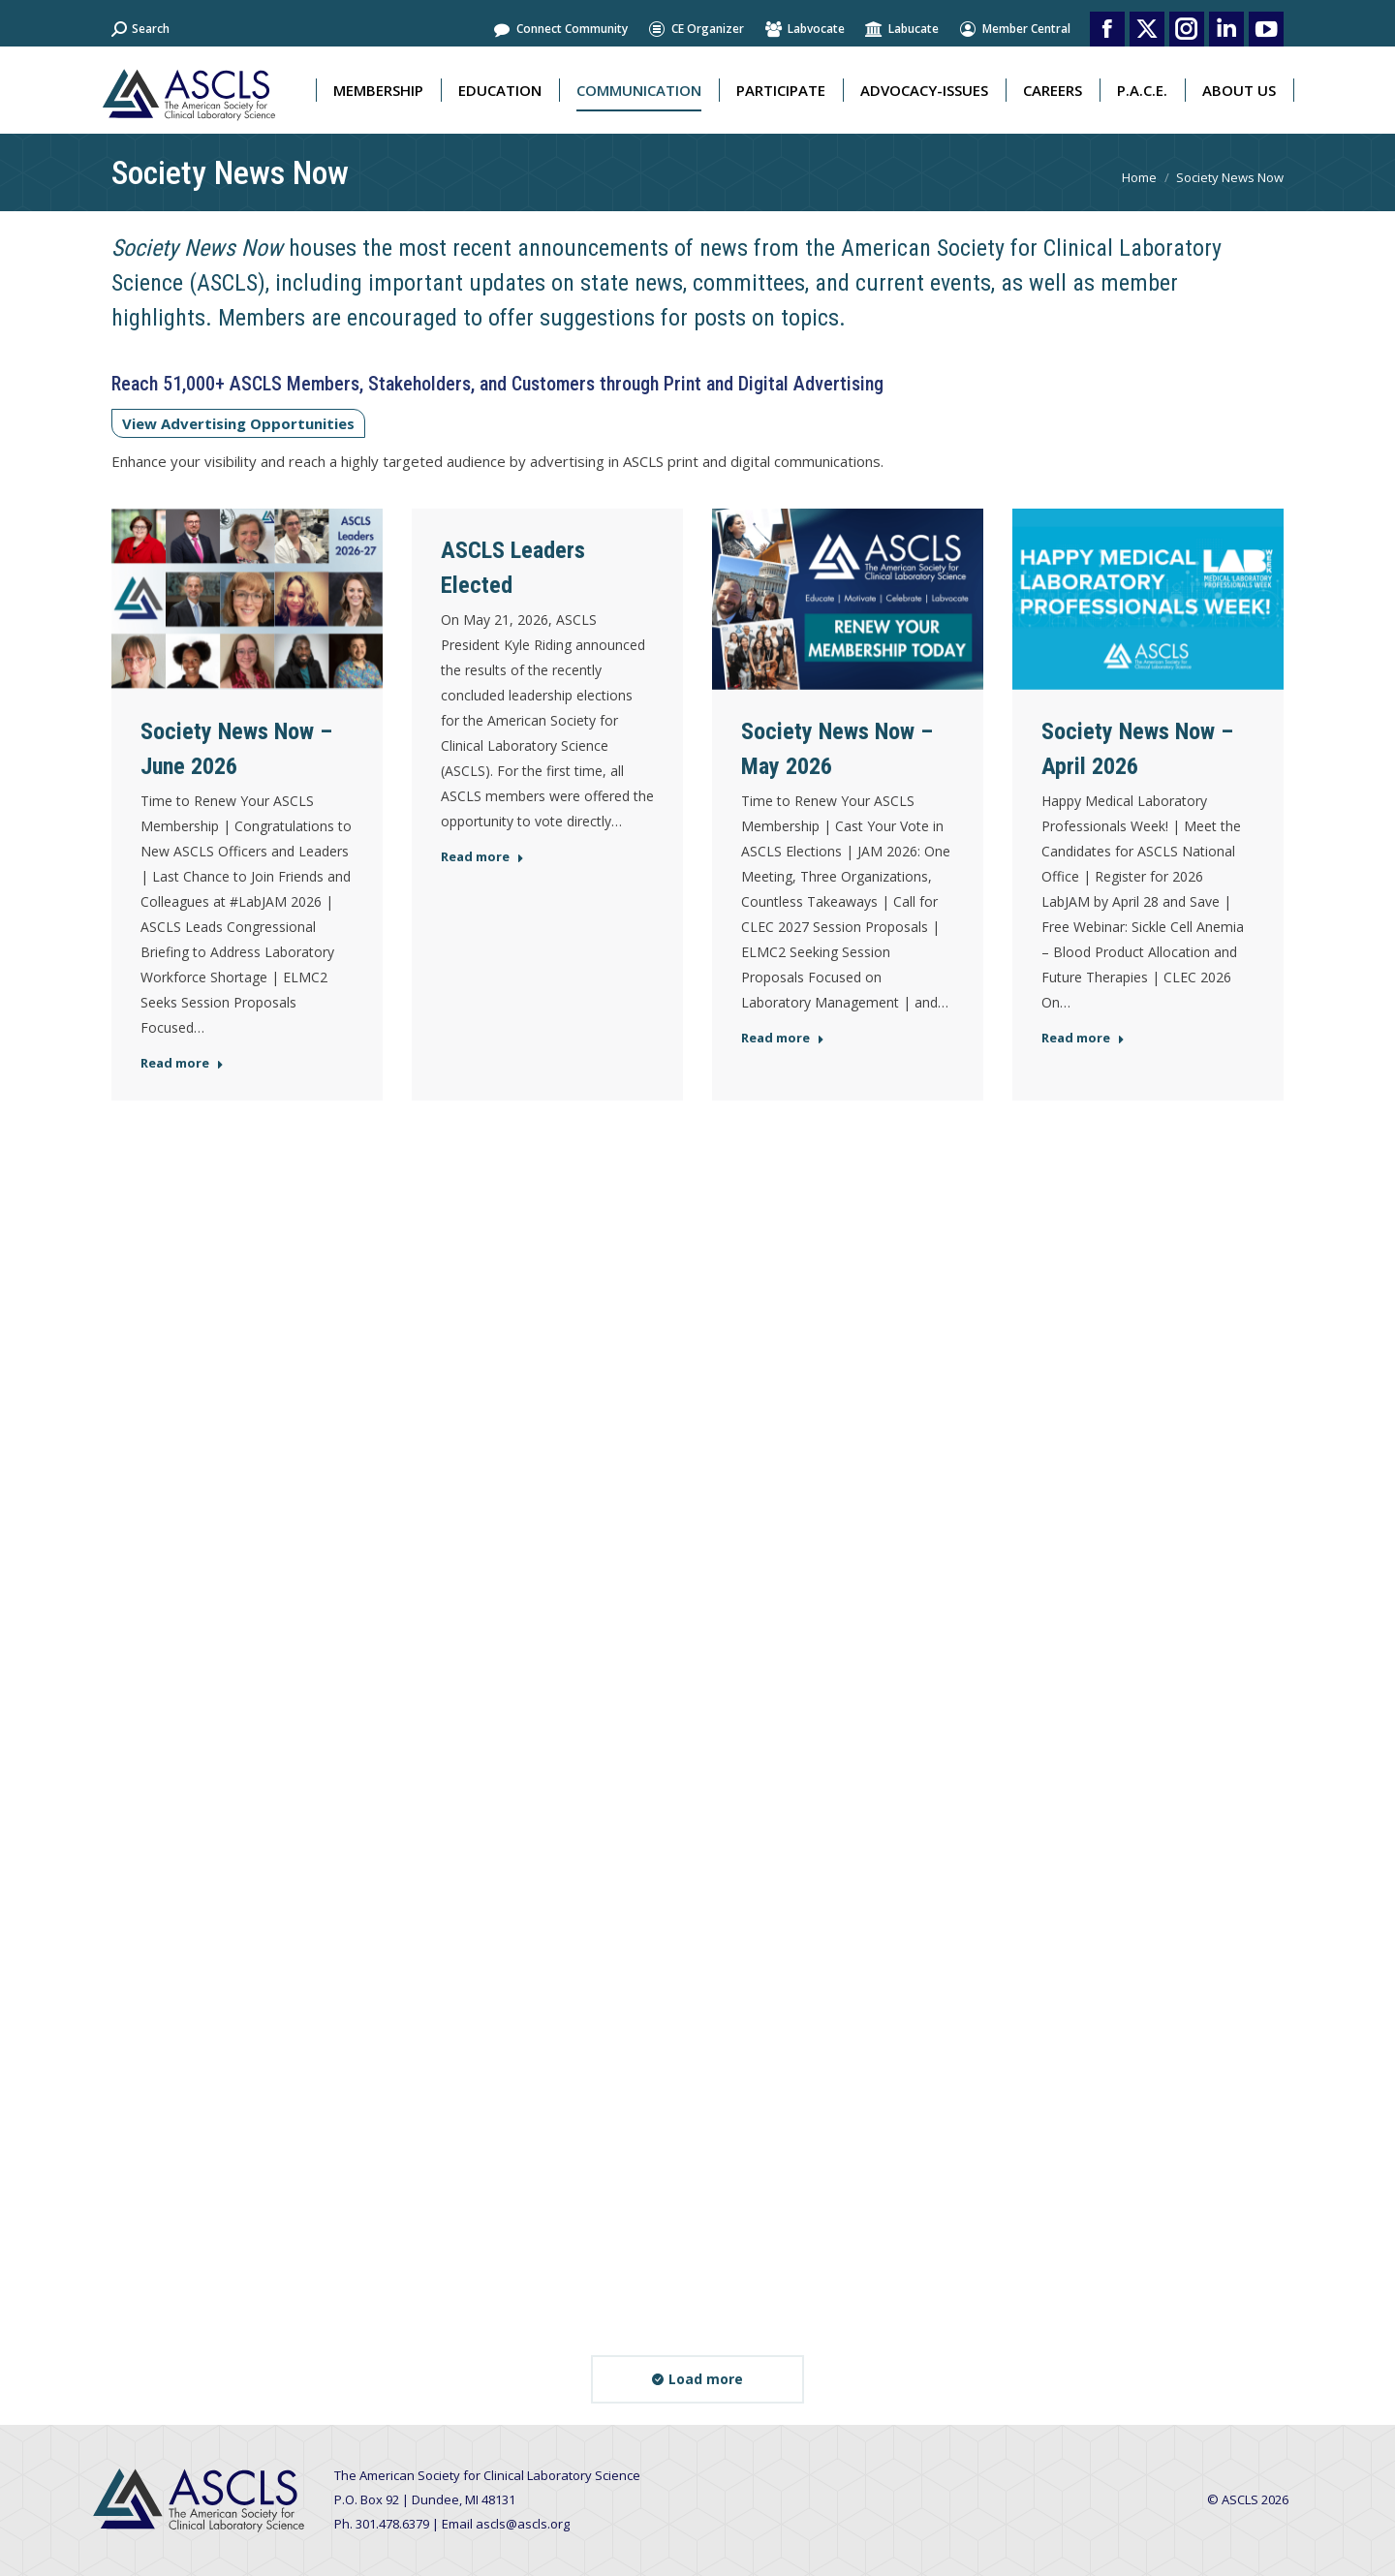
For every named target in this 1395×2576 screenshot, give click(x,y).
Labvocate (804, 29)
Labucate (901, 29)
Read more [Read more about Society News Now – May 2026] (782, 1038)
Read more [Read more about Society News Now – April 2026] (1083, 1038)
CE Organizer (695, 29)
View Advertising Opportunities (238, 423)
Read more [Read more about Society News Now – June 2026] (182, 1063)
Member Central (1014, 29)
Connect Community (560, 29)
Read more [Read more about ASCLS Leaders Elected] (482, 857)
